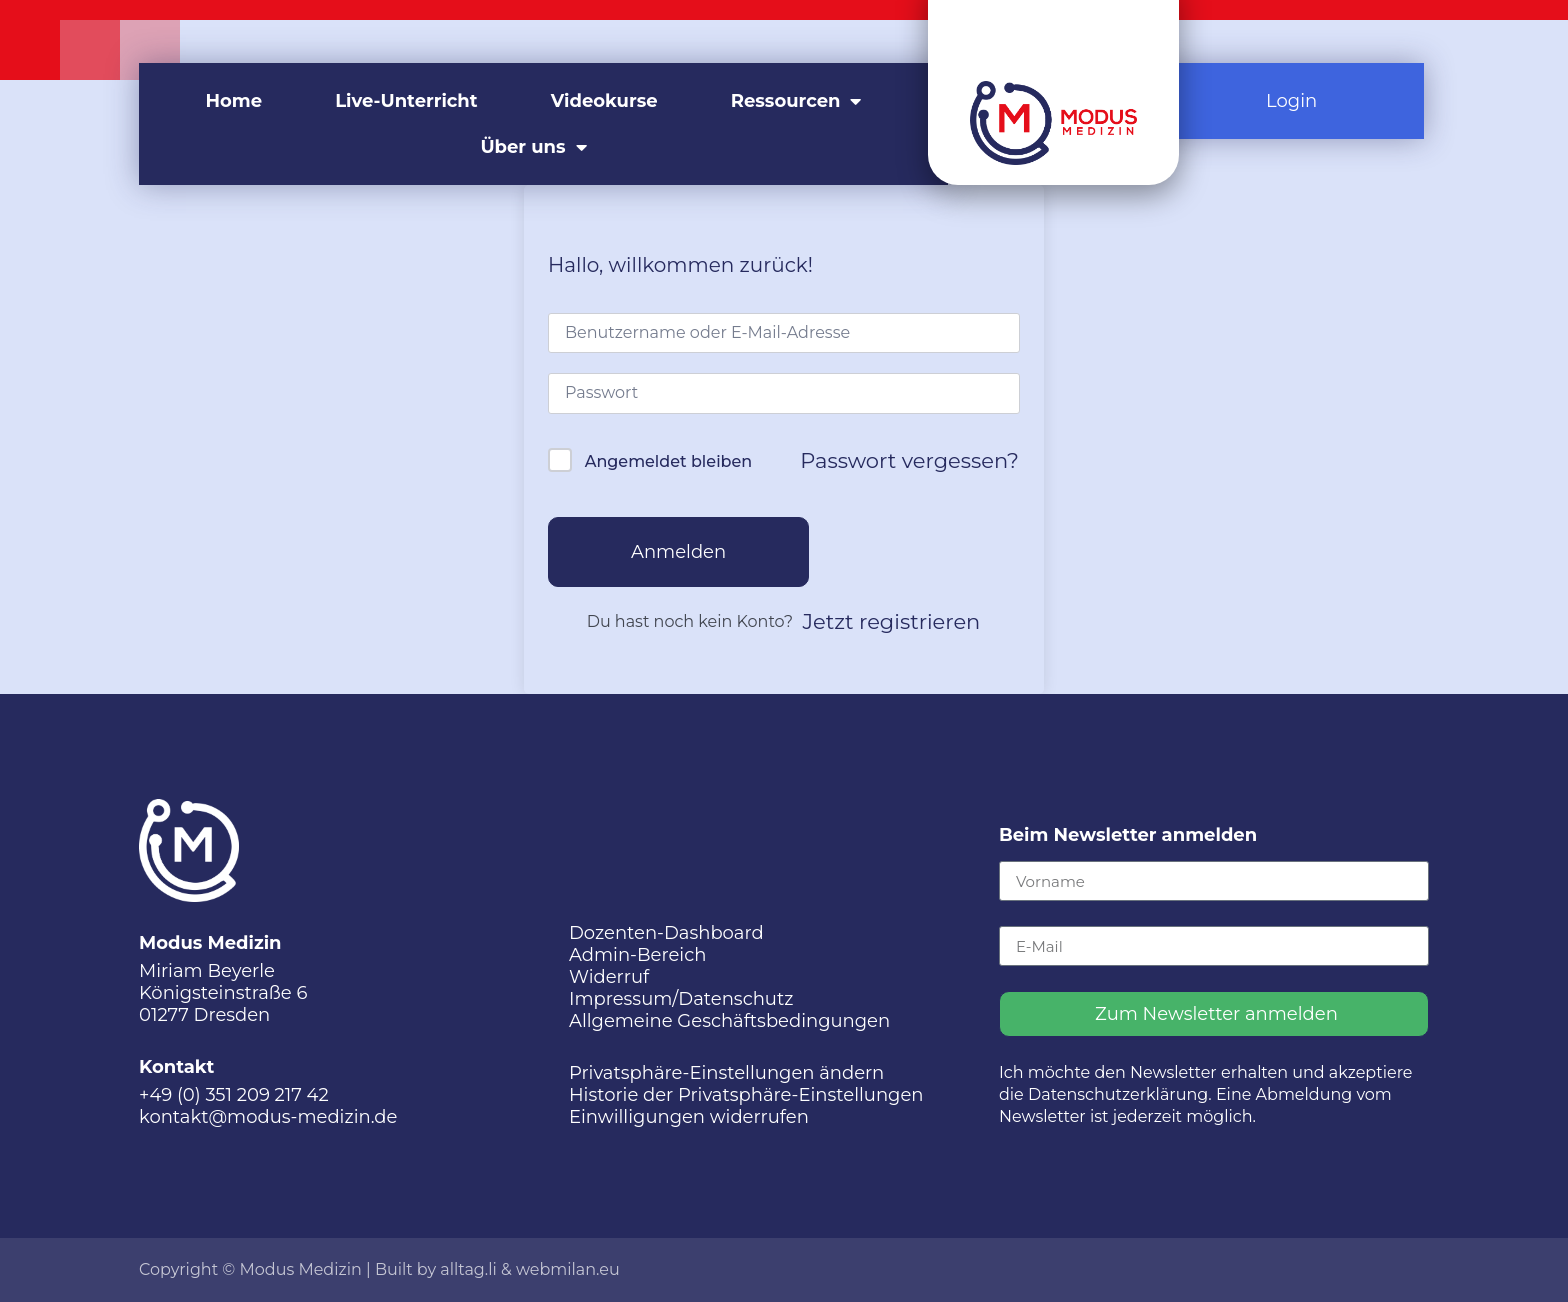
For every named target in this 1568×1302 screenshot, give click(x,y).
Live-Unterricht (406, 101)
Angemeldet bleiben (668, 461)
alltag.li (468, 1269)
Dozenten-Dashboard (666, 933)
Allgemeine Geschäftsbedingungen (729, 1021)
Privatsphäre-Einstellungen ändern (726, 1073)
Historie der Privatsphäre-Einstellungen (746, 1095)
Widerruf (609, 977)
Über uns (533, 147)
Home (234, 101)
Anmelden (678, 552)
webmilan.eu (568, 1269)
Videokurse (604, 101)
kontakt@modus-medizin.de (268, 1117)
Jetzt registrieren (892, 621)
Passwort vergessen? (909, 460)
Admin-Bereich (637, 955)
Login (1291, 101)
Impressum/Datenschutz (681, 999)
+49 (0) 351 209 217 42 (234, 1095)
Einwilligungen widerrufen (689, 1117)
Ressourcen (796, 101)
